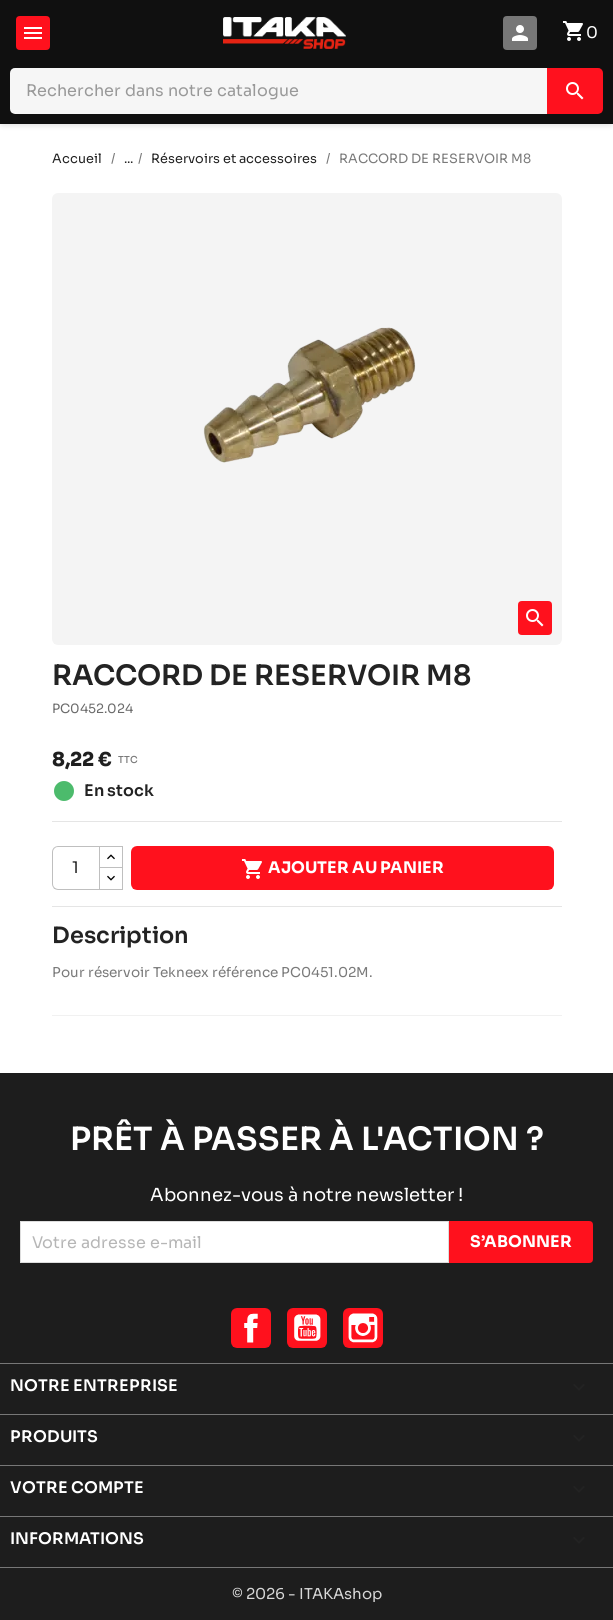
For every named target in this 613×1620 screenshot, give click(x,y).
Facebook (251, 1328)
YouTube (307, 1328)
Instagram (363, 1328)
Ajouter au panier (342, 869)
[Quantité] (76, 868)
